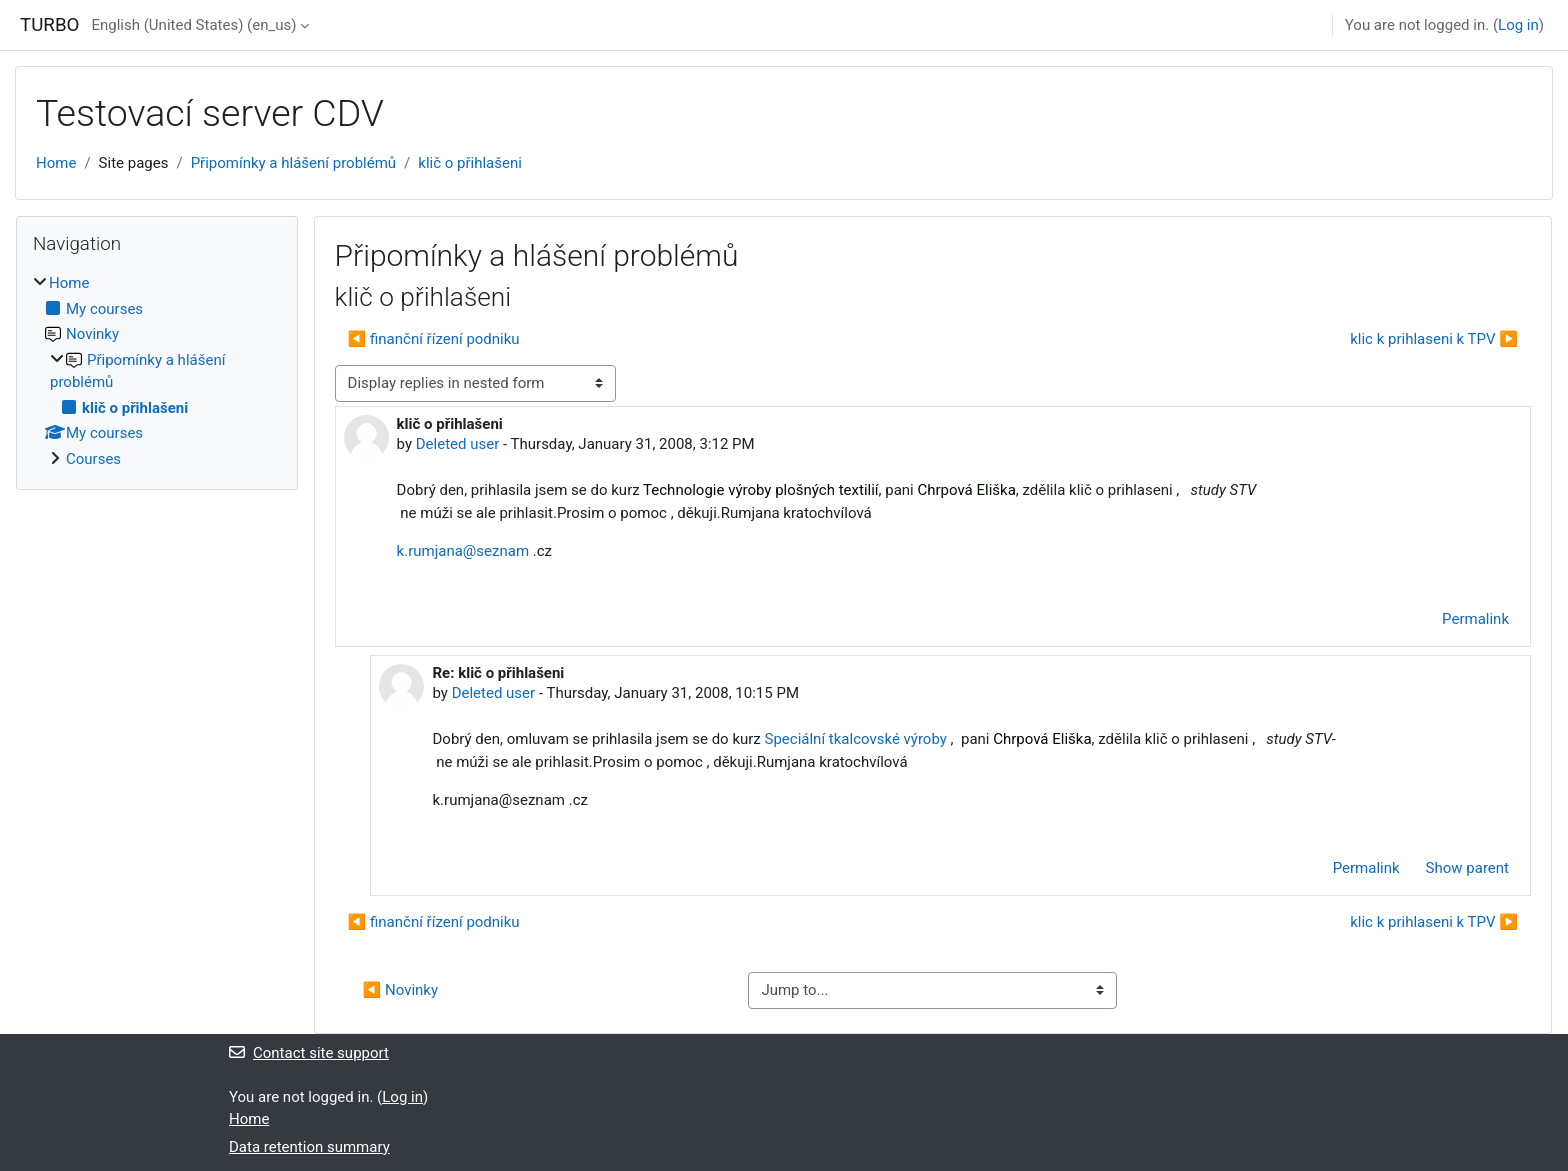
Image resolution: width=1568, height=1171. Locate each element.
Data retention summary (309, 1147)
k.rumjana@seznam (463, 551)
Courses (93, 459)
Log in (1518, 25)
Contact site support (309, 1053)
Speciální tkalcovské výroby (856, 739)
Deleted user (458, 444)
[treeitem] (157, 371)
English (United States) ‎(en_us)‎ (193, 25)
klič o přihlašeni (470, 163)
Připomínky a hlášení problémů (293, 163)
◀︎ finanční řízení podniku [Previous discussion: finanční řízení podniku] (434, 339)
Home (56, 163)
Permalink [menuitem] (1475, 619)
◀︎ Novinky (400, 990)
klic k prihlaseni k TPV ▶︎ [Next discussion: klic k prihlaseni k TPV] (1434, 339)
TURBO (49, 25)
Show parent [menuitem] (1467, 868)
